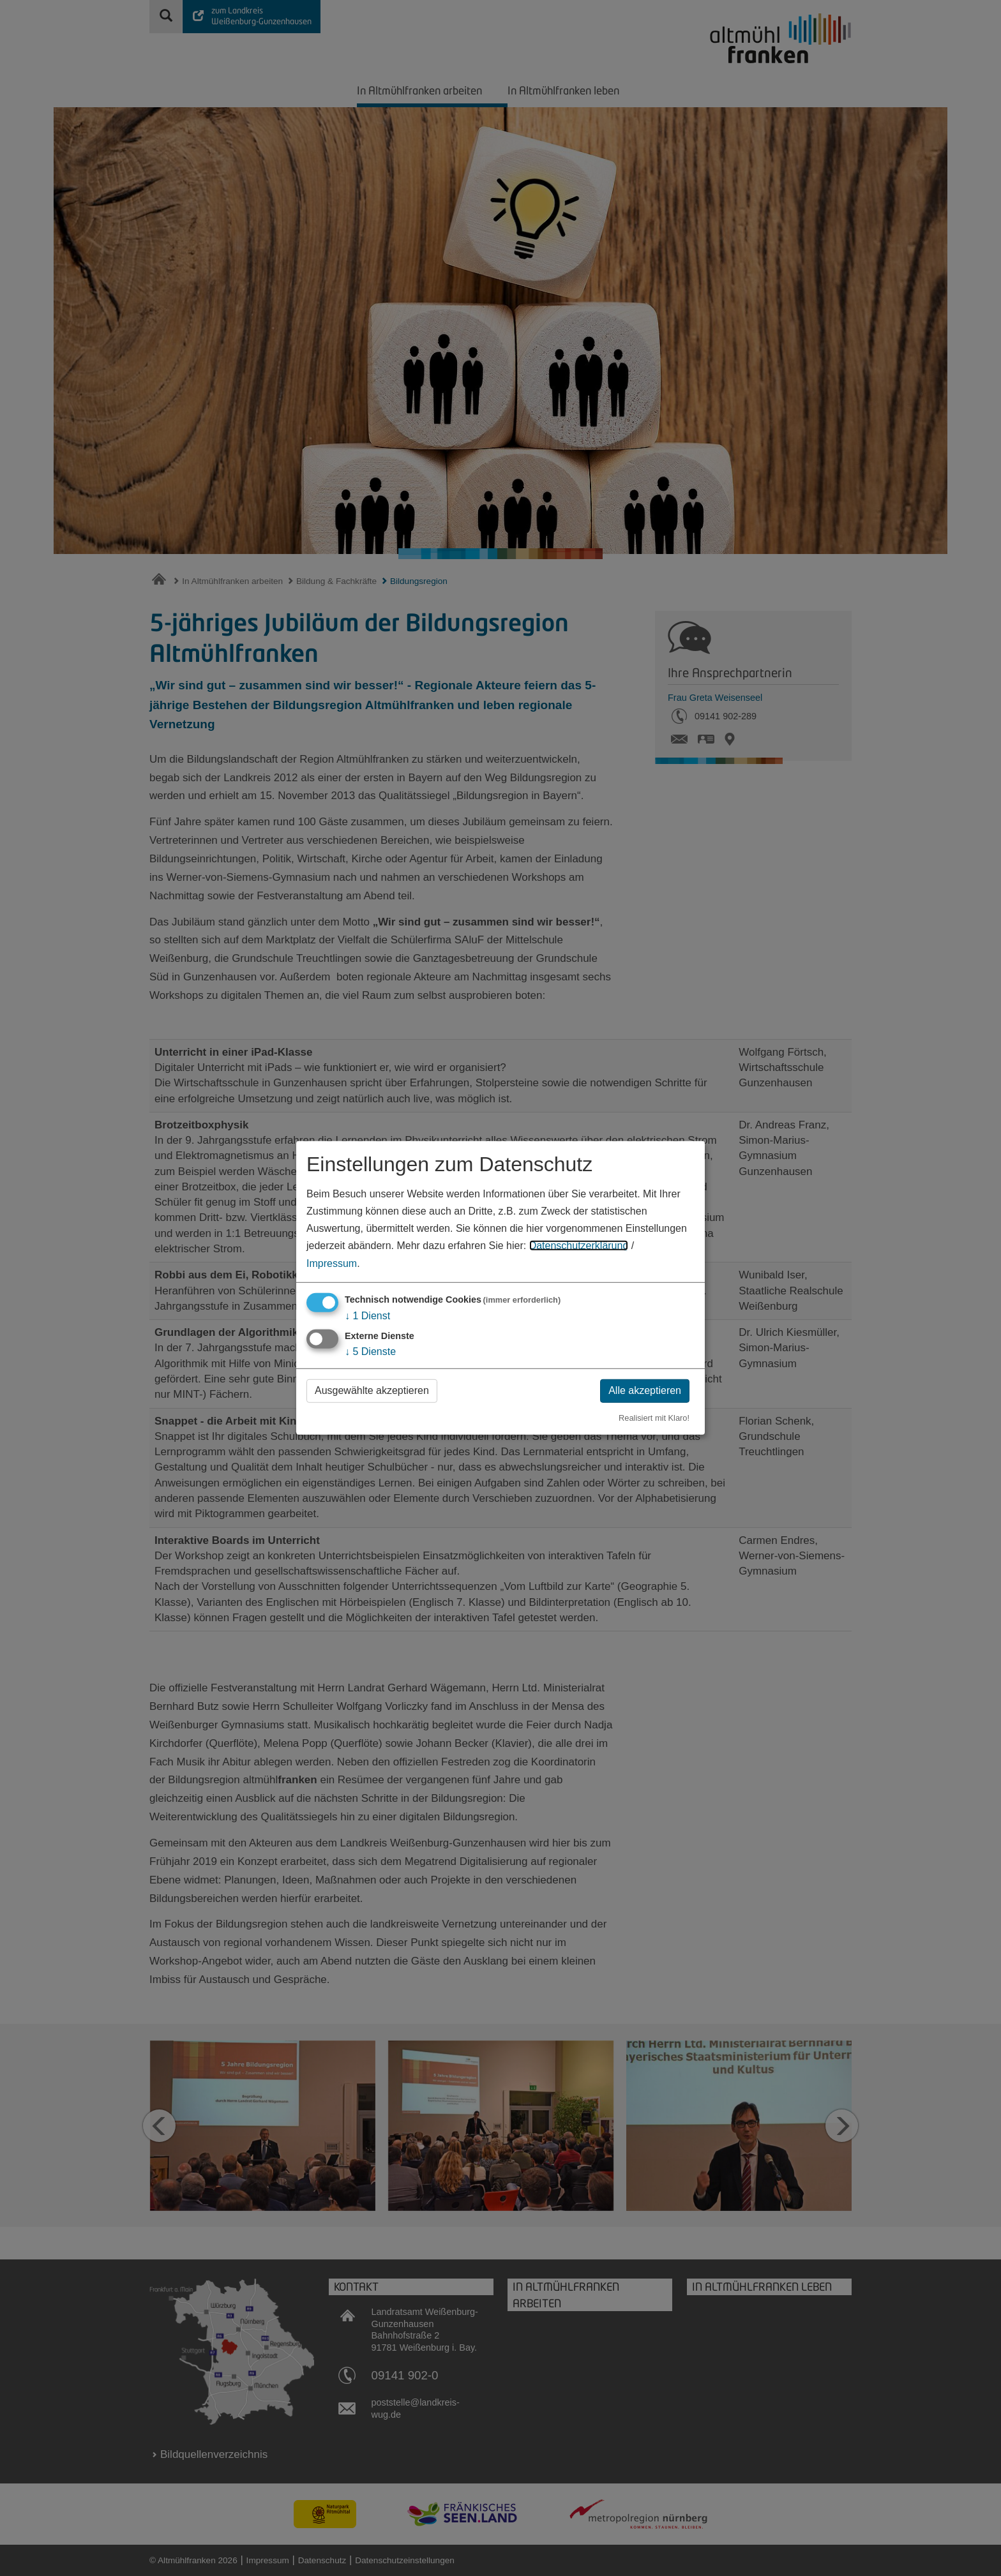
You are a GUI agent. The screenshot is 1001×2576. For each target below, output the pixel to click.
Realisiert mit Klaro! (654, 1417)
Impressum (331, 1262)
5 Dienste (370, 1351)
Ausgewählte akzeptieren (372, 1390)
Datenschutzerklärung (579, 1245)
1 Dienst (367, 1315)
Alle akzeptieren (644, 1390)
